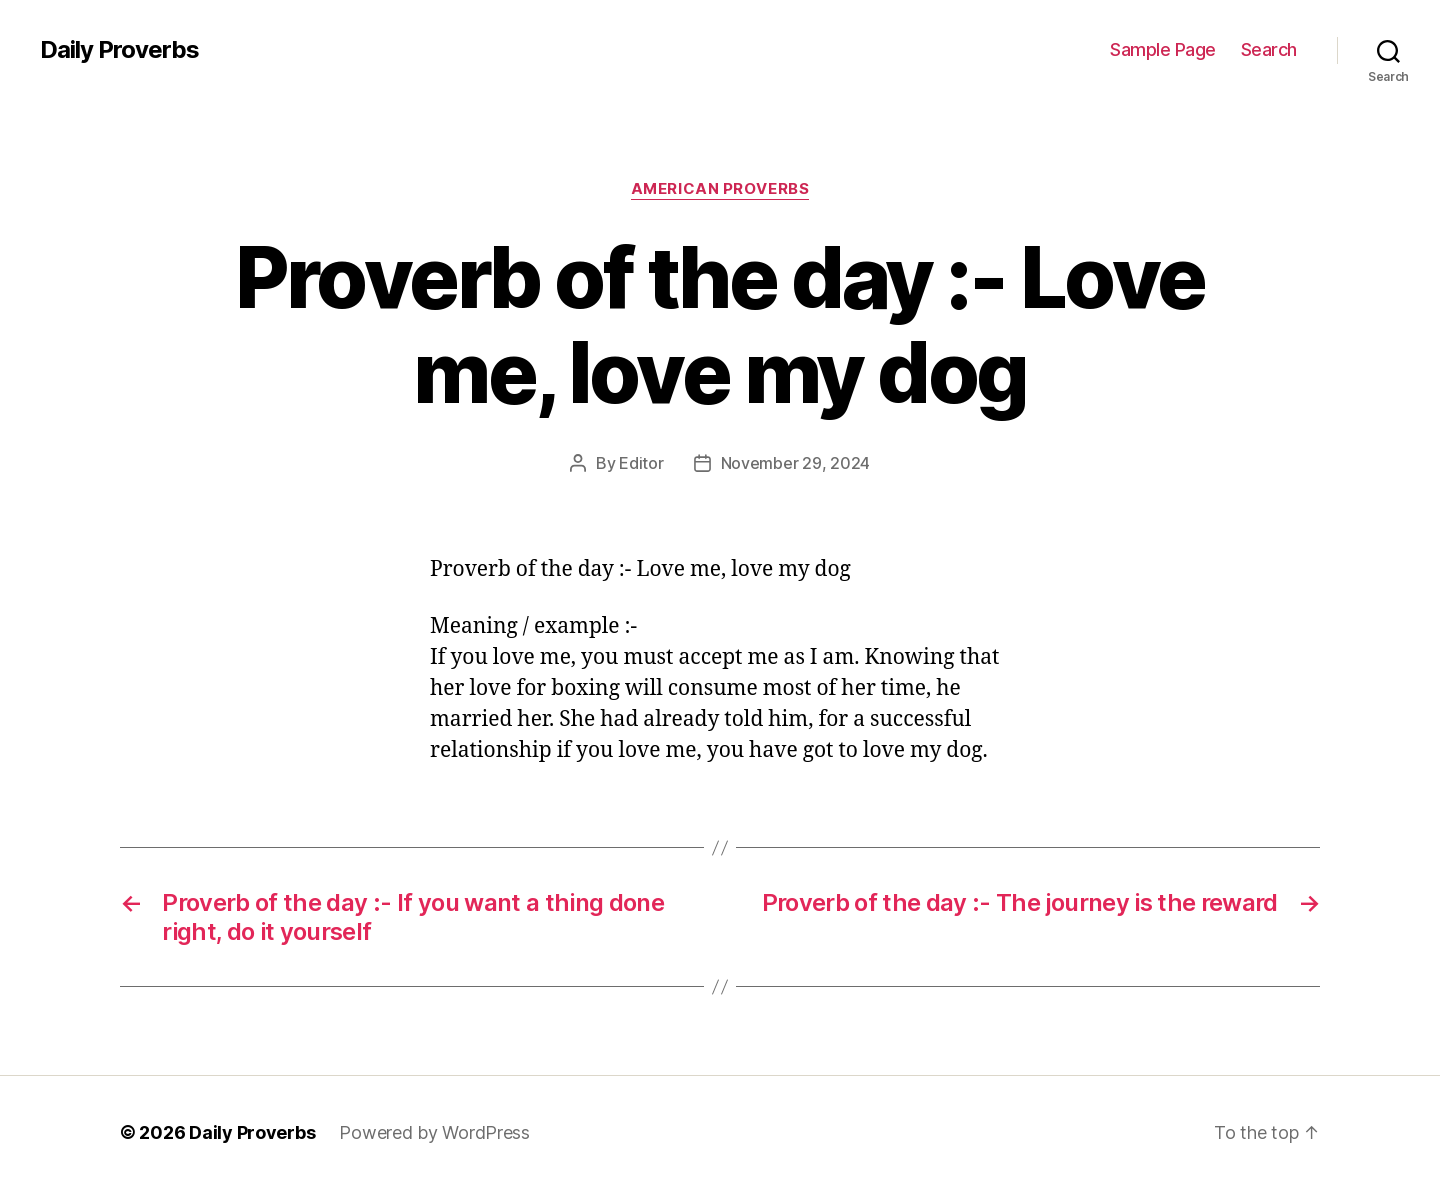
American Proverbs (720, 189)
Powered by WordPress (434, 1132)
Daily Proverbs (119, 50)
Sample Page (1163, 49)
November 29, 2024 (795, 463)
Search (1269, 49)
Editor (641, 463)
